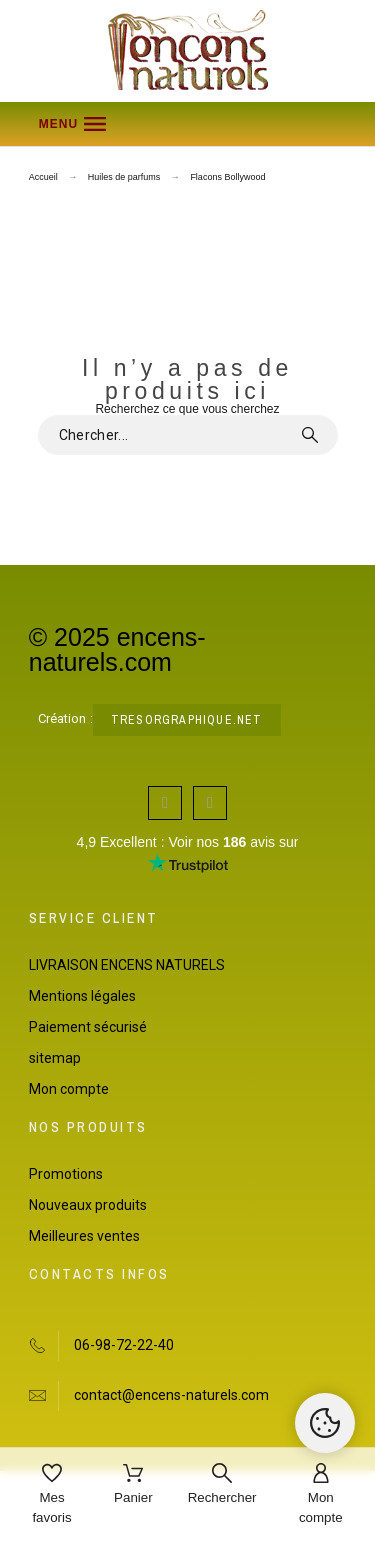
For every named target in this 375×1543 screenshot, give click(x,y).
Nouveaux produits (88, 1205)
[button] (188, 124)
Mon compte (69, 1089)
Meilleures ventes (84, 1236)
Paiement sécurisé (88, 1027)
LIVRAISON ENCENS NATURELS (127, 965)
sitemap (55, 1058)
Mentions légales (82, 996)
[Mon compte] (321, 1495)
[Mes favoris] (52, 1495)
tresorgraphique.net (187, 720)
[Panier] (133, 1485)
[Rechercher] (222, 1485)
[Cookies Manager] (325, 1423)
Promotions (66, 1174)
